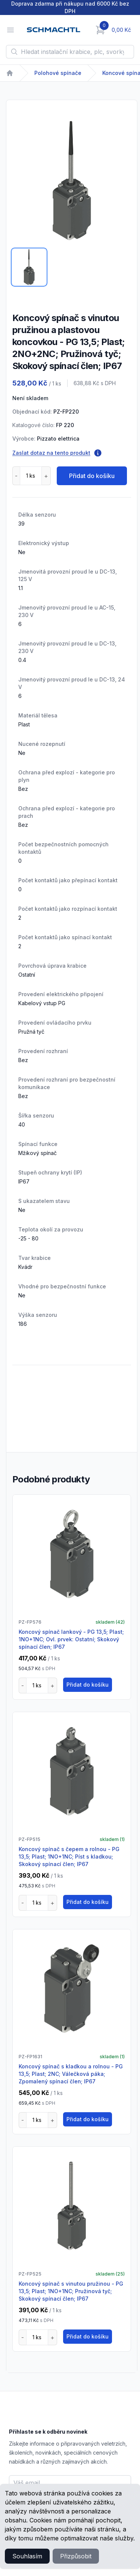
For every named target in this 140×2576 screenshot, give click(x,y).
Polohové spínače (57, 73)
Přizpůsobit (75, 2556)
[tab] (29, 267)
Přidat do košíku (92, 476)
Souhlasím (27, 2556)
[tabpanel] (71, 180)
